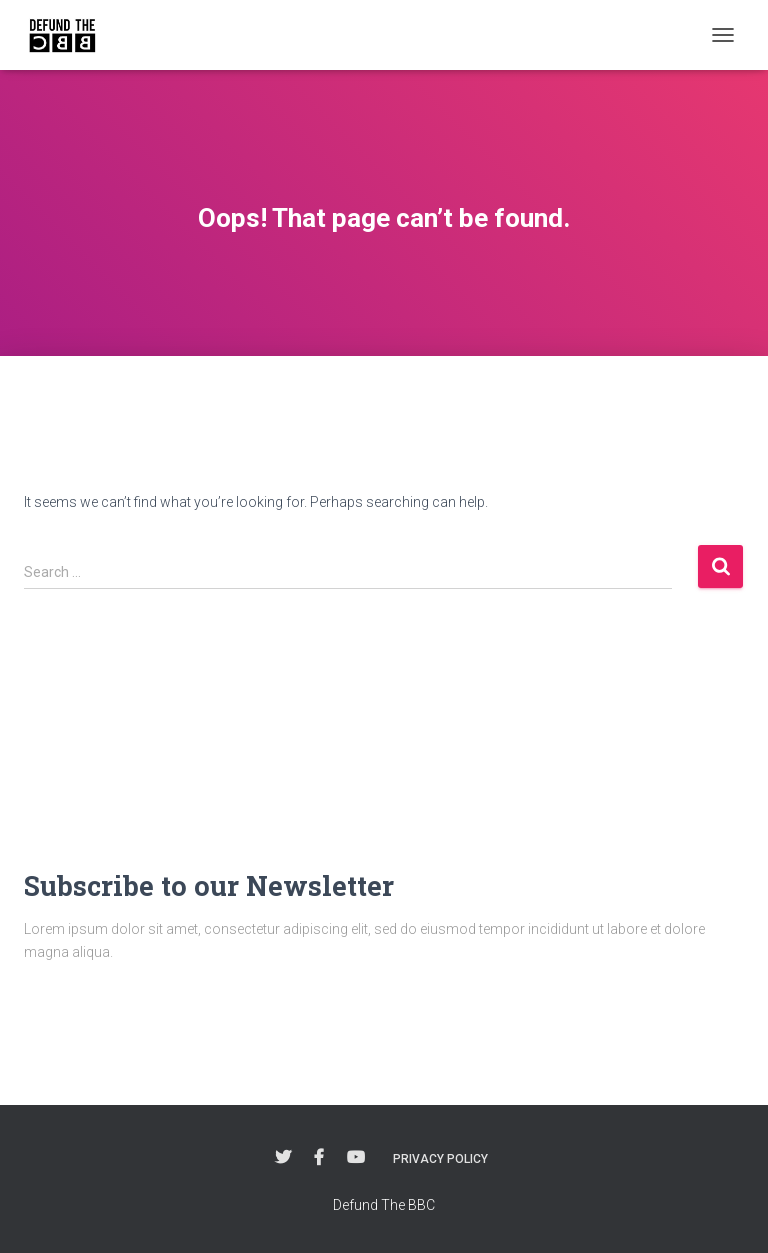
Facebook (319, 1158)
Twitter (283, 1158)
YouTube (356, 1158)
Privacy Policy (440, 1159)
